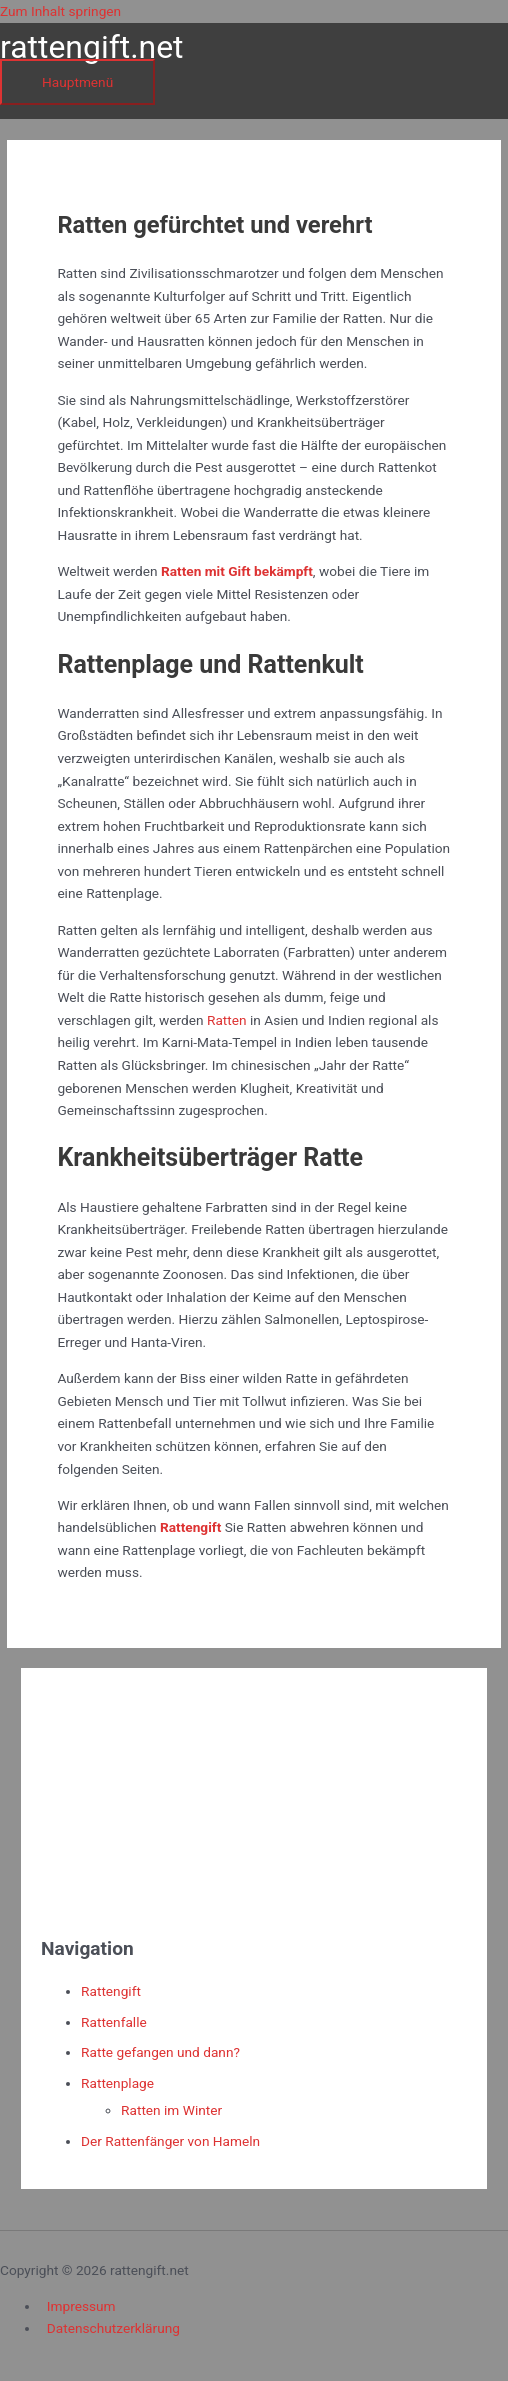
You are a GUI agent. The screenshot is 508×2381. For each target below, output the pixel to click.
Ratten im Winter (171, 2110)
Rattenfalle (114, 2022)
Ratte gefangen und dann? (160, 2052)
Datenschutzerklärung (113, 2328)
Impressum (81, 2306)
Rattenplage (117, 2083)
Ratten (227, 1020)
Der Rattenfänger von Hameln (170, 2141)
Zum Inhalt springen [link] (60, 11)
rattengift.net (92, 47)
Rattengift (111, 1991)
